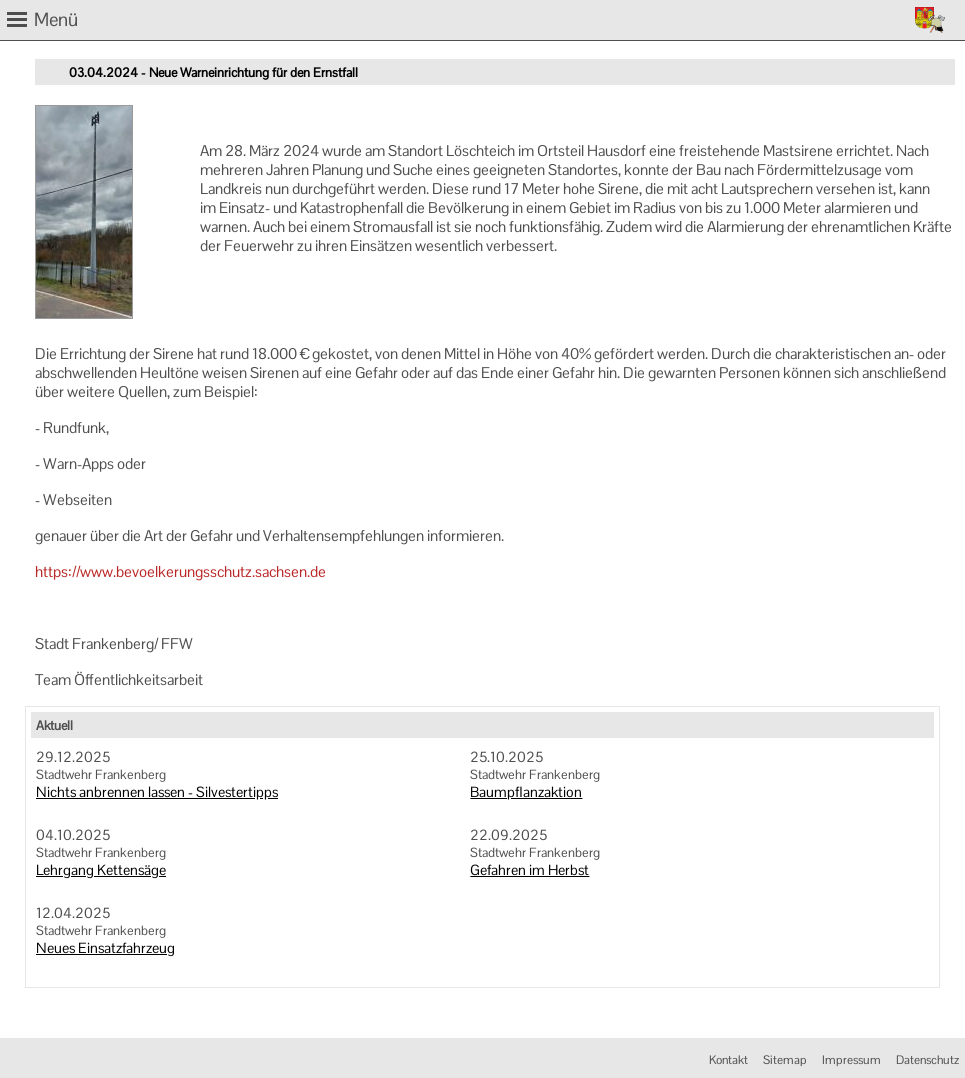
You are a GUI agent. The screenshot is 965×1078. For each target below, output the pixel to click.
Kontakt (728, 1060)
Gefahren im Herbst (529, 870)
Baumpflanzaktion (526, 792)
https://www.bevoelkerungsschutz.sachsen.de (180, 571)
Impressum (851, 1060)
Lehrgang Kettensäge (101, 870)
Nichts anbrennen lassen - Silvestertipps (157, 792)
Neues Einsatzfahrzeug (105, 948)
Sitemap (785, 1060)
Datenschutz (927, 1060)
